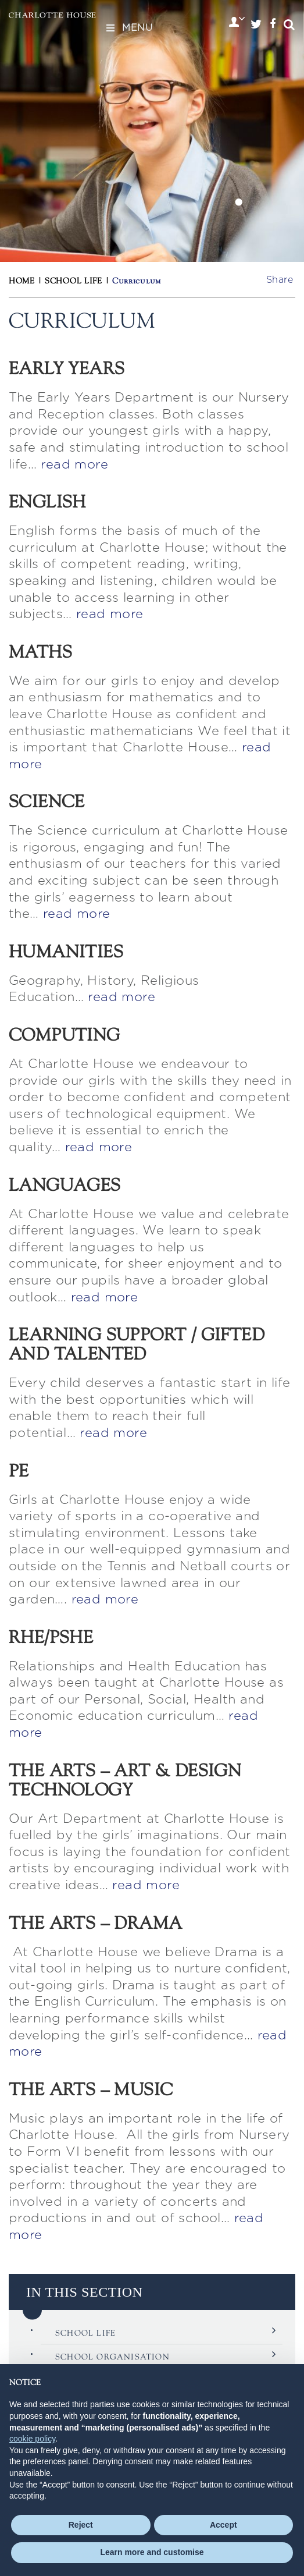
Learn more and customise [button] (151, 2552)
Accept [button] (223, 2524)
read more (74, 464)
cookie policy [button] (32, 2438)
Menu (128, 28)
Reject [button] (81, 2524)
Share (279, 280)
